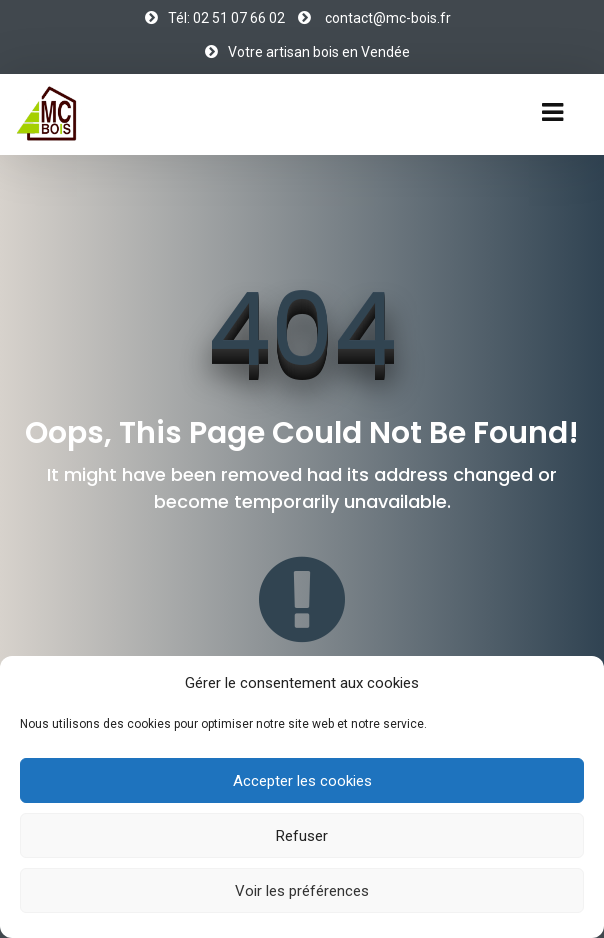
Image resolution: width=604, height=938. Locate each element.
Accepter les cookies (302, 781)
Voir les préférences (302, 891)
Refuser (302, 836)
